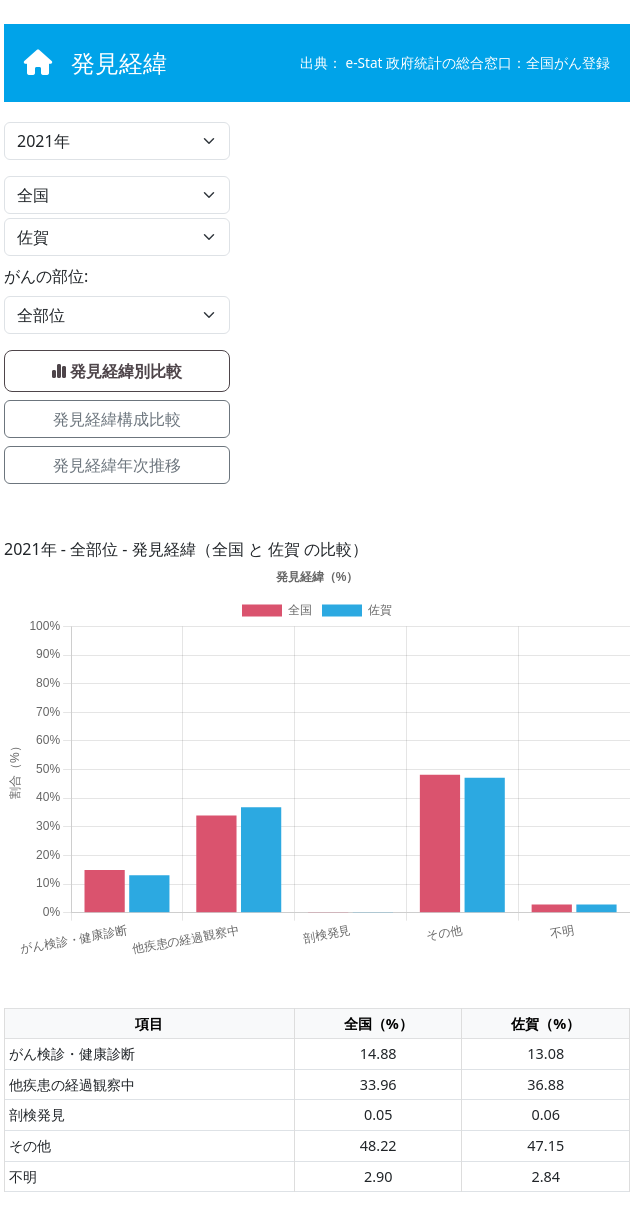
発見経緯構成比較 (117, 419)
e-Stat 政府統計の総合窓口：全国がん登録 (478, 62)
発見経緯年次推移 (117, 465)
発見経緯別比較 (117, 371)
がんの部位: (46, 276)
